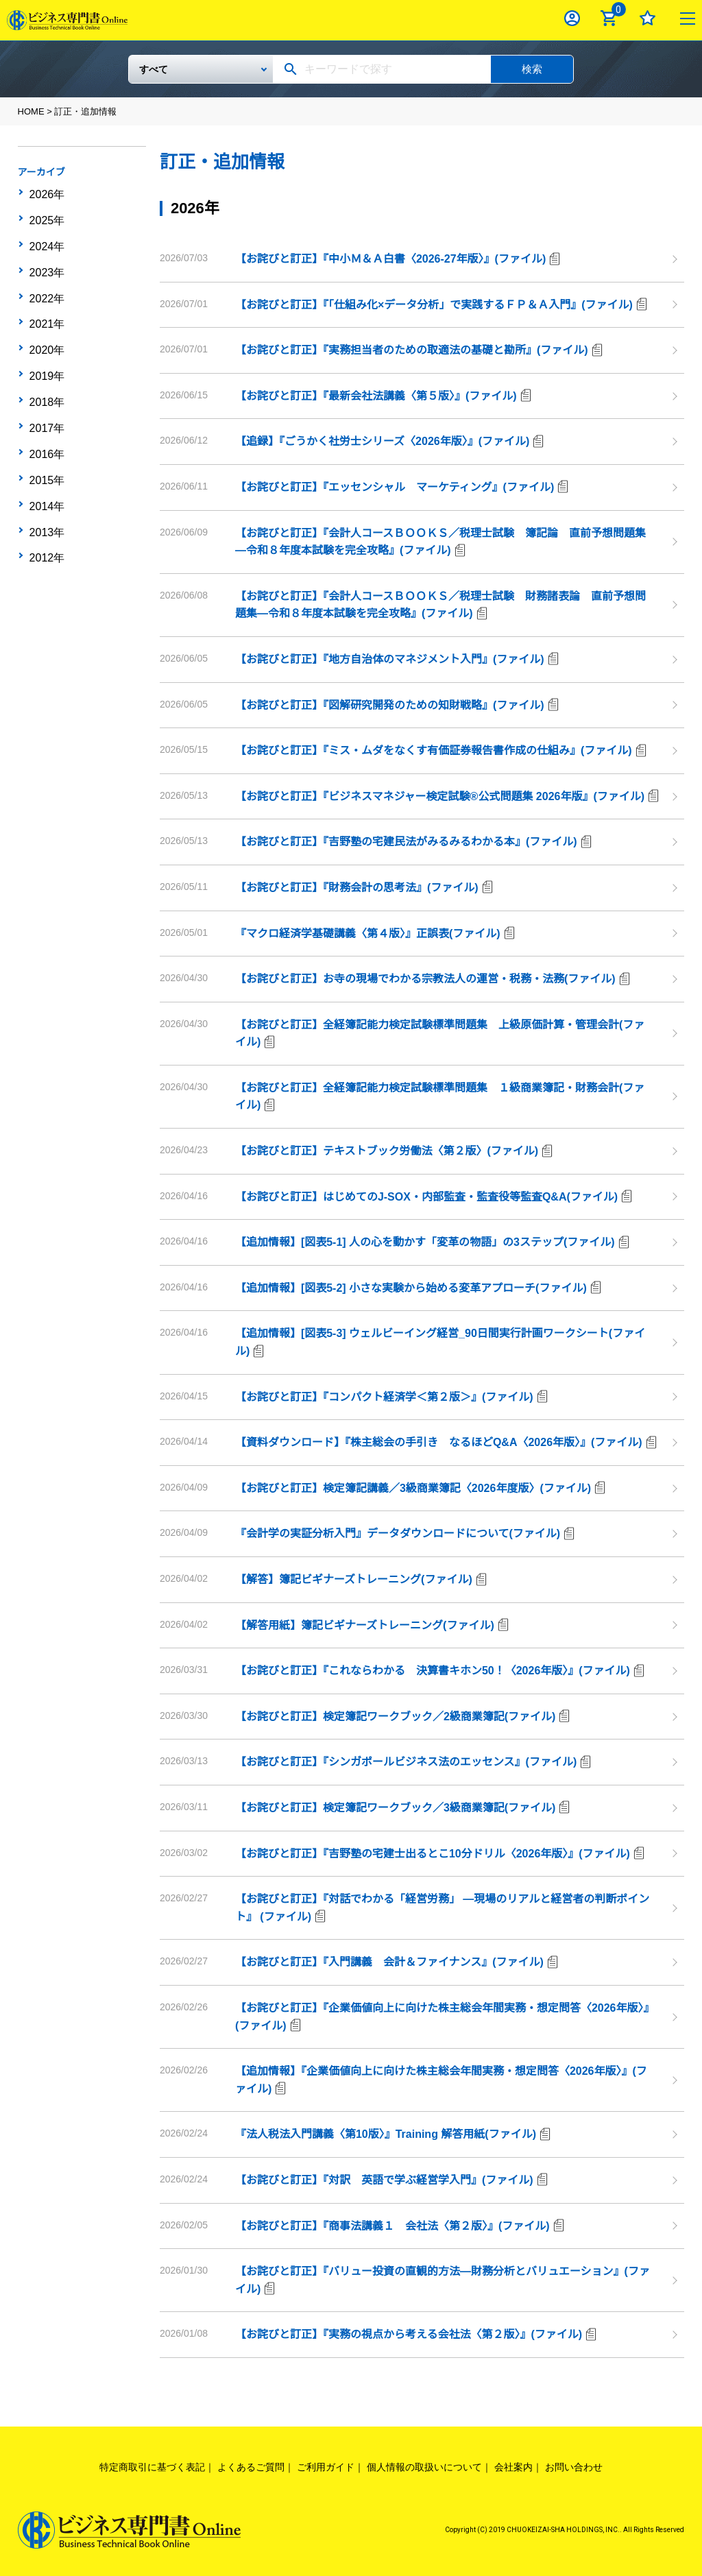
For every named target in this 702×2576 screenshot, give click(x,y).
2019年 (46, 341)
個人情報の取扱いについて (424, 2466)
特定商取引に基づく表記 (152, 2466)
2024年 (46, 235)
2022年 (46, 277)
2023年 (46, 256)
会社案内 (513, 2466)
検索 (532, 69)
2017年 (46, 383)
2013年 (46, 469)
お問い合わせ (574, 2466)
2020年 (46, 320)
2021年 (46, 298)
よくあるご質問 (251, 2466)
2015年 (46, 426)
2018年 (46, 362)
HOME (31, 111)
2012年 (46, 490)
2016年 (46, 405)
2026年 (46, 192)
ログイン (572, 18)
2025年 (46, 213)
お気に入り (647, 18)
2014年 (46, 447)
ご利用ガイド (325, 2466)
